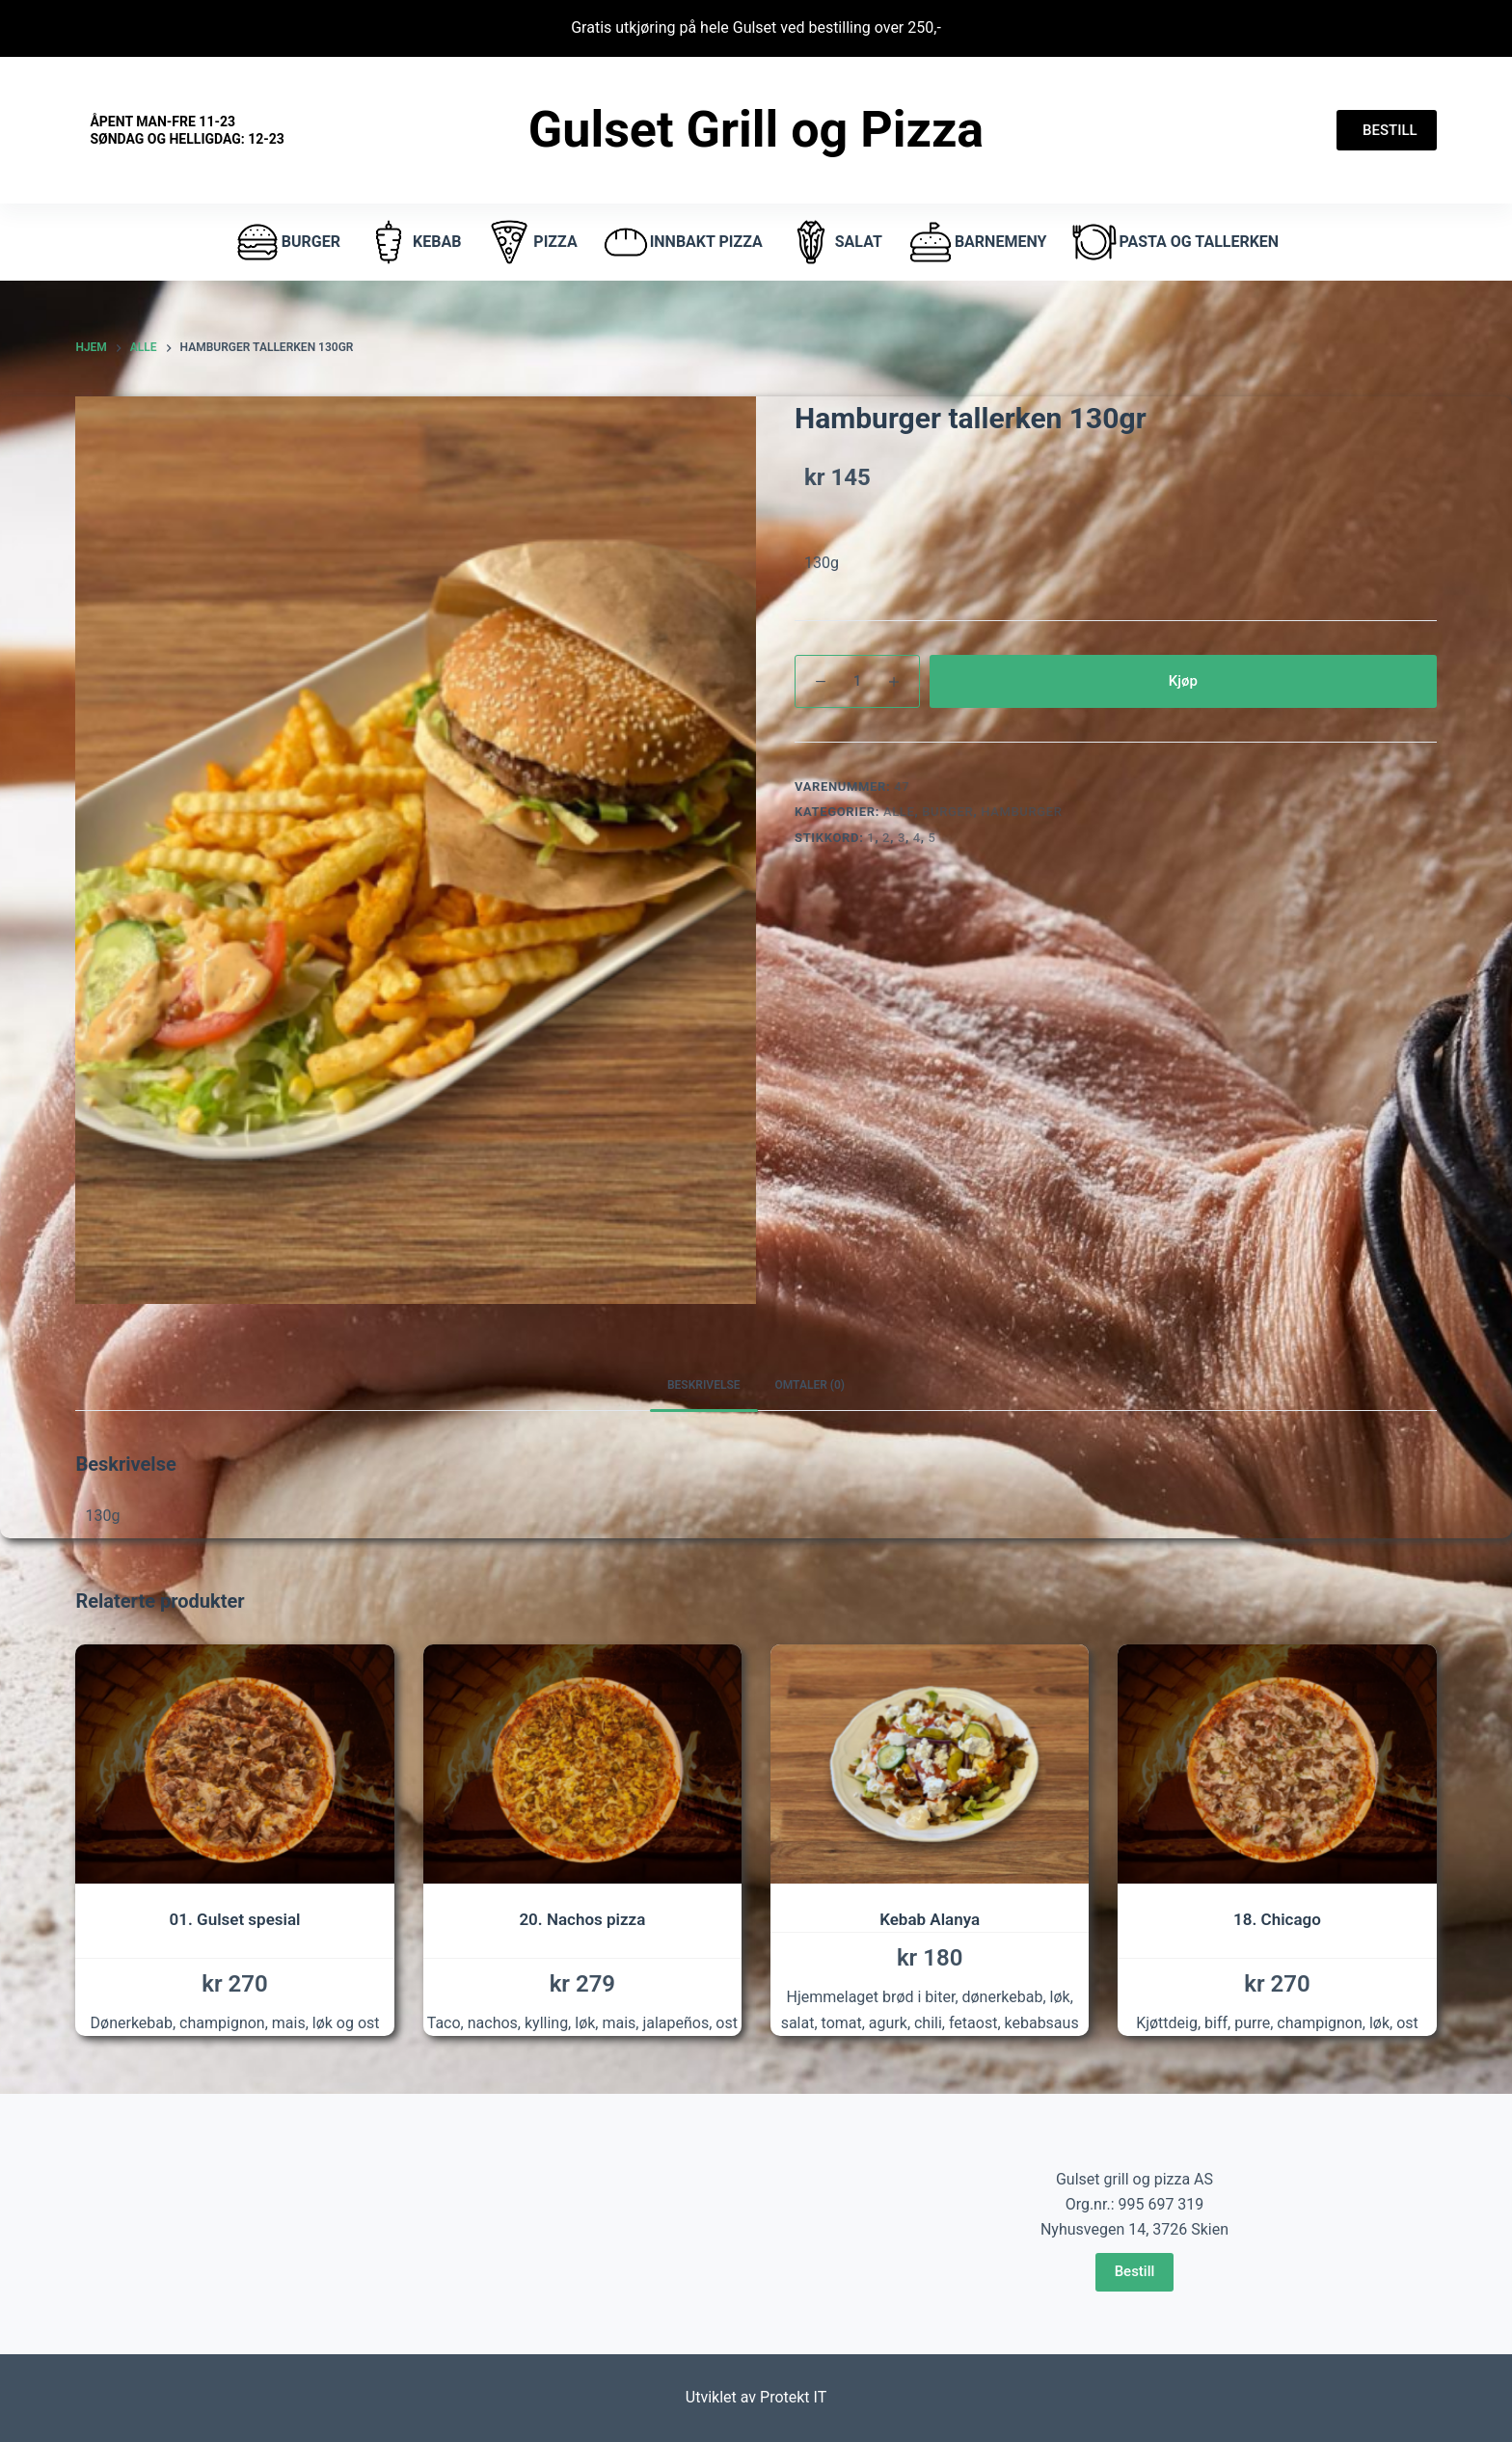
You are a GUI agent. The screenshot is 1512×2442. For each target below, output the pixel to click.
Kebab (412, 242)
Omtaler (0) (810, 1385)
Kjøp (1183, 681)
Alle (899, 811)
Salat (834, 242)
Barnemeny (976, 242)
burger (286, 242)
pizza (531, 242)
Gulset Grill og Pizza (756, 129)
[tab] (704, 1386)
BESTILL (1387, 130)
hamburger (1021, 811)
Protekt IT (793, 2397)
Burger (947, 811)
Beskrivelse (704, 1385)
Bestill (1135, 2271)
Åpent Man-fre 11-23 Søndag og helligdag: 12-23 (187, 130)
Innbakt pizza (682, 242)
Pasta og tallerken (1174, 242)
